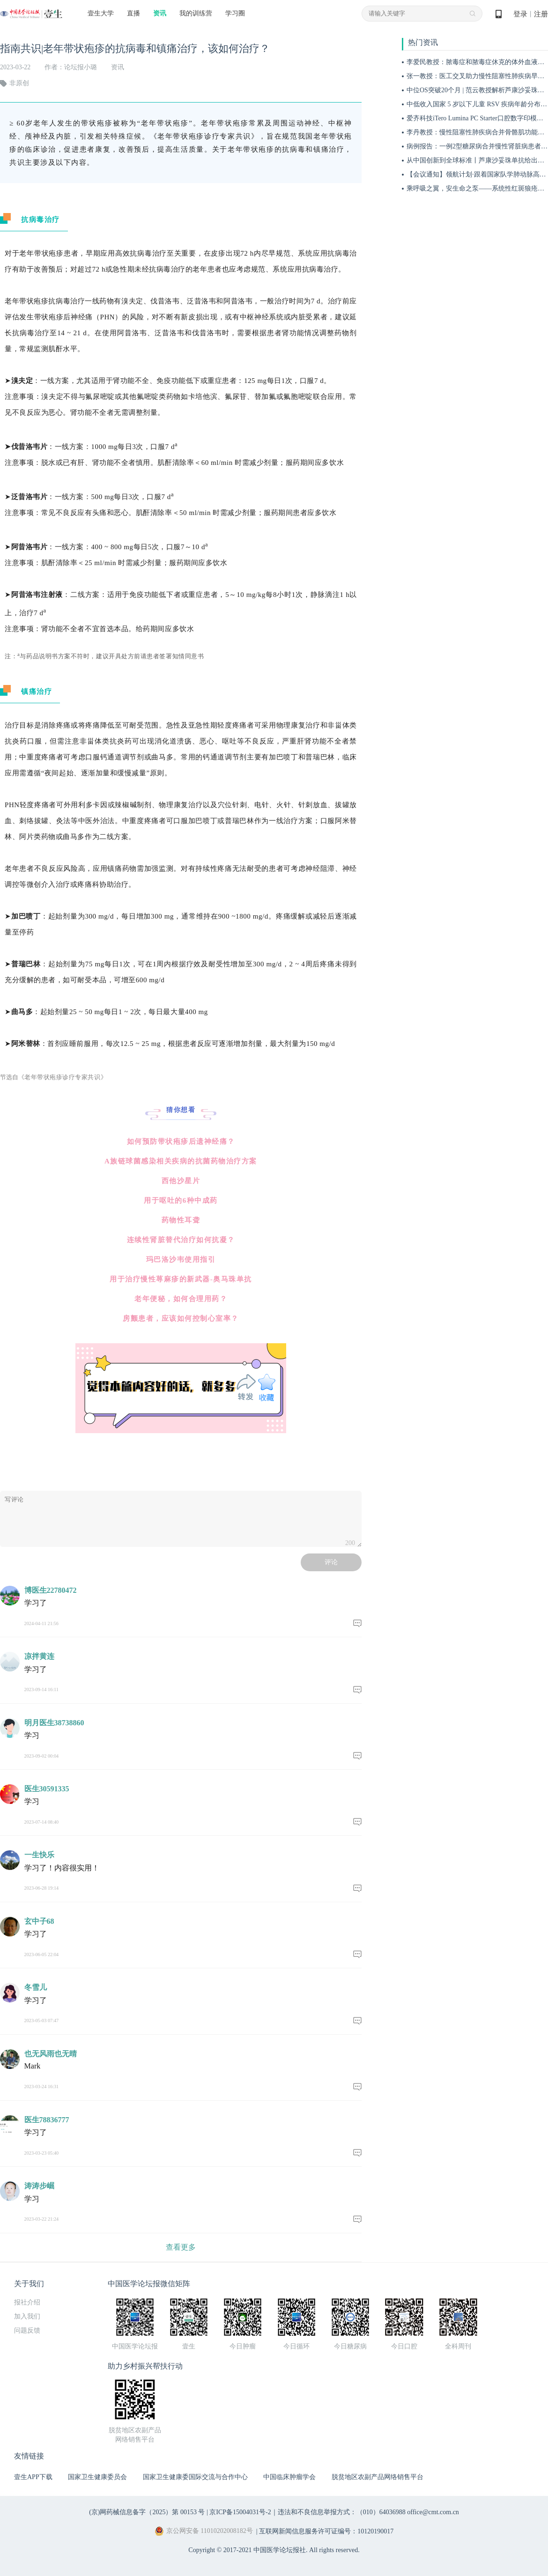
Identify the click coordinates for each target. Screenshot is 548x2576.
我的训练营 (195, 13)
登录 (520, 14)
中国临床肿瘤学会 (289, 2476)
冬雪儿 (35, 1987)
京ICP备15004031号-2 (240, 2512)
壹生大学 (101, 13)
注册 (541, 14)
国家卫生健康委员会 (97, 2476)
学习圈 (235, 13)
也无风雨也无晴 (50, 2054)
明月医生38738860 (54, 1723)
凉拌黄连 (39, 1656)
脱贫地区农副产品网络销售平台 (377, 2476)
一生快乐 (39, 1855)
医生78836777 (46, 2120)
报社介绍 (27, 2302)
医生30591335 (46, 1789)
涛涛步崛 (39, 2186)
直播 (133, 13)
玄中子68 (39, 1921)
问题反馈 (27, 2330)
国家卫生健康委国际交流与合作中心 (195, 2476)
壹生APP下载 (33, 2476)
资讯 (159, 13)
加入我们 (27, 2316)
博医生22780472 (50, 1590)
